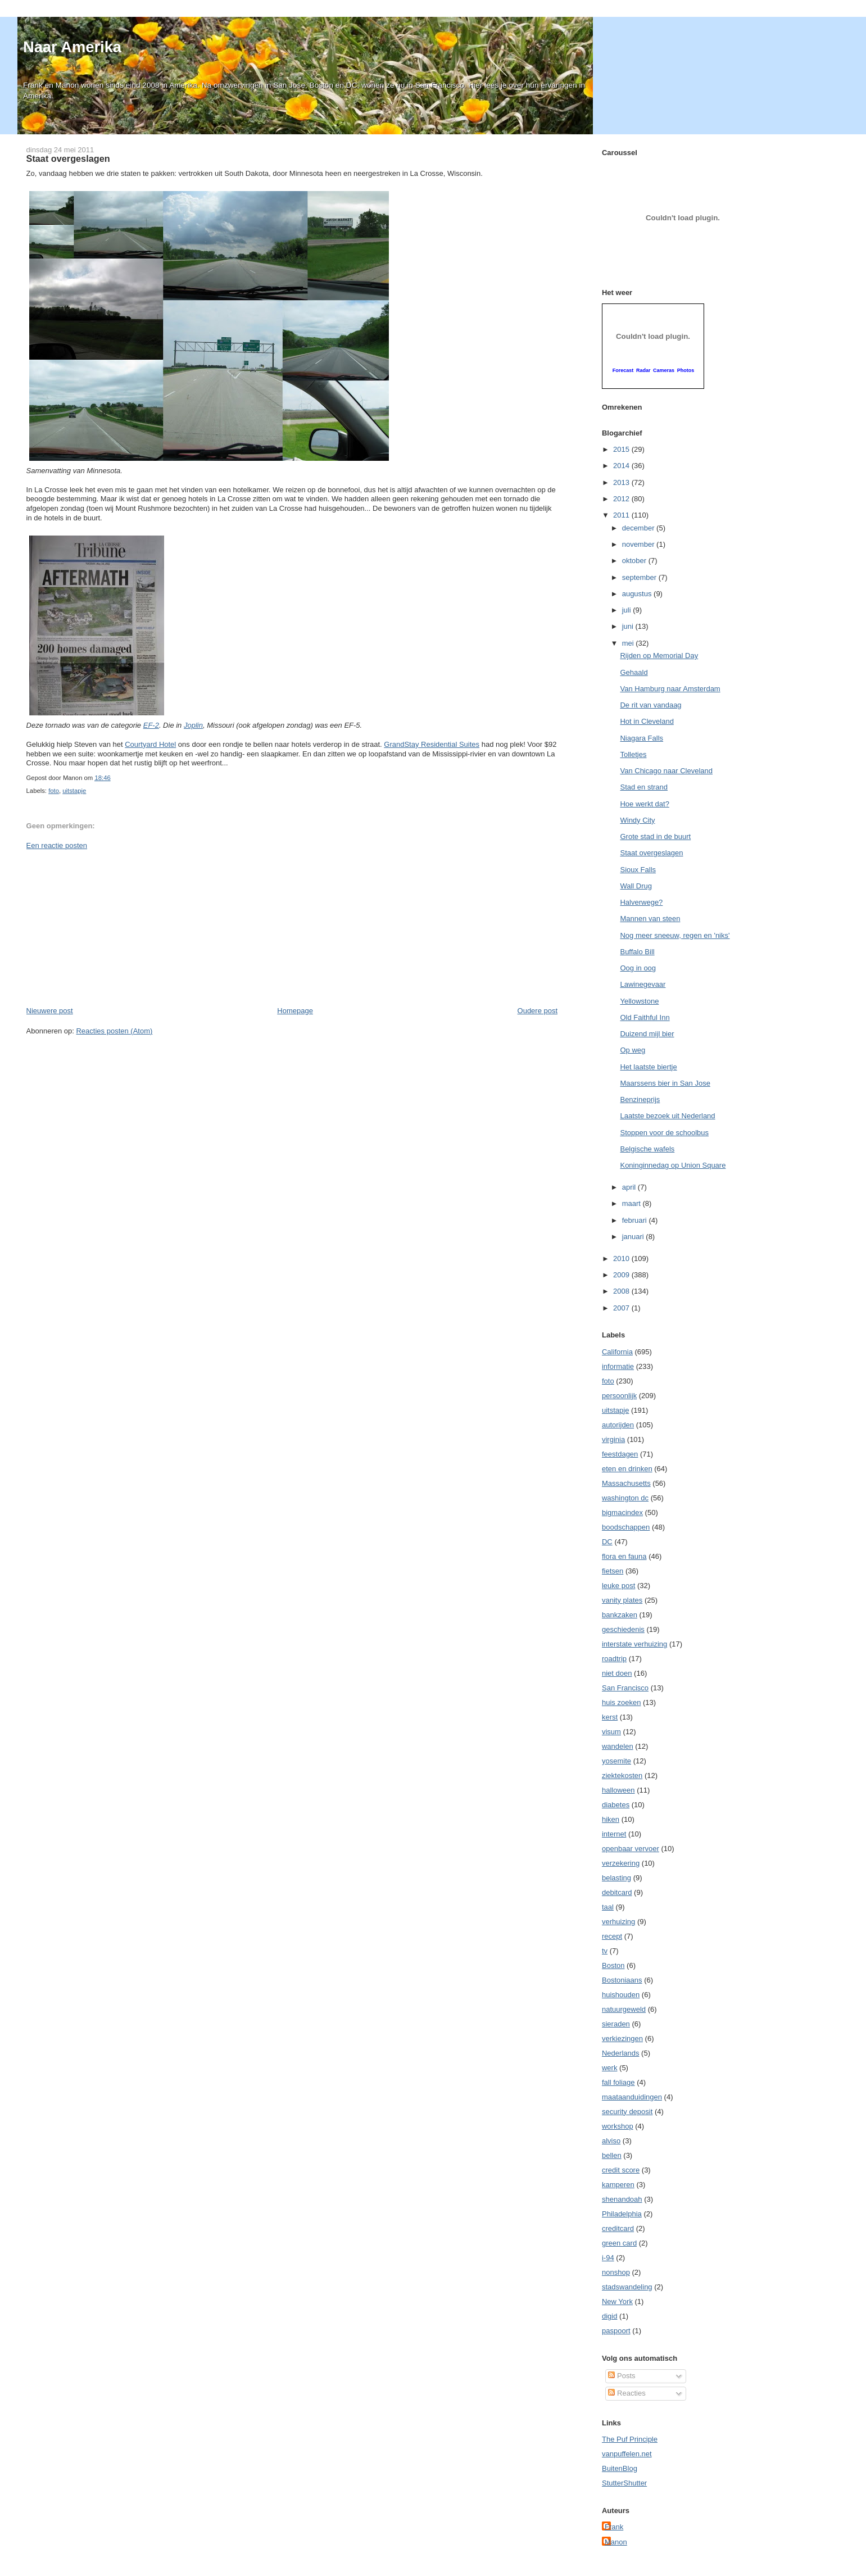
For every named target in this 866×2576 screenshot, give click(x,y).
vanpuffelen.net (627, 2454)
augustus (638, 593)
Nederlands (621, 2053)
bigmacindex (622, 1512)
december (639, 528)
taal (608, 1907)
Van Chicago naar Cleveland (666, 771)
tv (604, 1951)
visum (611, 1731)
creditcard (618, 2228)
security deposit (627, 2111)
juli (627, 610)
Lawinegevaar (642, 984)
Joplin (193, 725)
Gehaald (633, 672)
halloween (618, 1790)
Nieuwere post (49, 1010)
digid (609, 2316)
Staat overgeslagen (68, 158)
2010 (622, 1258)
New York (617, 2301)
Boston (613, 1965)
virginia (613, 1439)
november (639, 544)
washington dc (625, 1498)
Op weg (632, 1050)
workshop (617, 2126)
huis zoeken (621, 1702)
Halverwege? (641, 902)
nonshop (616, 2272)
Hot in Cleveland (646, 721)
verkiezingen (622, 2038)
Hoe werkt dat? (644, 804)
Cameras (663, 370)
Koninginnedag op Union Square (673, 1165)
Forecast (623, 370)
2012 (622, 499)
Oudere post (538, 1010)
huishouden (621, 1994)
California (617, 1352)
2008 (622, 1291)
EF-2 (151, 725)
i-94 (608, 2257)
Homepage (295, 1010)
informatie (618, 1366)
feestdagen (620, 1454)
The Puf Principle (630, 2439)
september (640, 577)
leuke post (618, 1585)
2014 (622, 465)
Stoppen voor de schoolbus (664, 1132)
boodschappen (626, 1527)
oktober (635, 560)
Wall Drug (636, 886)
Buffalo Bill (637, 951)
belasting (616, 1878)
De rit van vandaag (650, 705)
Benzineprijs (640, 1099)
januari (634, 1236)
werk (609, 2067)
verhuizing (618, 1921)
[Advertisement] (110, 927)
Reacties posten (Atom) (114, 1031)
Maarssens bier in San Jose (665, 1083)
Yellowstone (639, 1001)
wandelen (617, 1746)
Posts (621, 2375)
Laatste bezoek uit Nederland (667, 1116)
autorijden (618, 1425)
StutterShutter (624, 2483)
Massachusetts (626, 1483)
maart (632, 1203)
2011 (622, 515)
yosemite (616, 1761)
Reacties (626, 2393)
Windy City (637, 820)
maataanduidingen (632, 2097)
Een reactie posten (56, 845)
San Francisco (625, 1688)
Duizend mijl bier (647, 1034)
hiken (610, 1819)
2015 (622, 449)
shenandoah (622, 2199)
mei (629, 643)
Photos (686, 370)
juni (629, 626)
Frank (614, 2527)
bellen (612, 2155)
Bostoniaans (622, 1980)
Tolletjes (633, 754)
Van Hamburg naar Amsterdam (670, 688)
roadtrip (614, 1658)
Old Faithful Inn (644, 1017)
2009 (622, 1275)
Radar (643, 370)
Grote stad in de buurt (655, 836)
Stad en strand (644, 787)
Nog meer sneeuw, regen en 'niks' (674, 935)
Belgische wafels (647, 1149)
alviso (611, 2141)
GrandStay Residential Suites (431, 744)
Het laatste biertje (648, 1067)
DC (607, 1542)
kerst (610, 1717)
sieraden (616, 2024)
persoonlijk (619, 1395)
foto (53, 790)
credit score (621, 2170)
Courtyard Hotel (150, 744)
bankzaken (619, 1615)
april (630, 1187)
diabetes (615, 1805)
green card (619, 2243)
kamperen (618, 2184)
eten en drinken (627, 1468)
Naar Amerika (72, 47)
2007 (622, 1308)
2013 (622, 482)
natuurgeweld (624, 2009)
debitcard (617, 1892)
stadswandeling (627, 2287)
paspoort (616, 2330)
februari (635, 1220)
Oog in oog (638, 968)
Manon (616, 2542)
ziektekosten (622, 1775)
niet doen (617, 1673)
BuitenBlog (619, 2468)
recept (612, 1936)
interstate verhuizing (634, 1644)
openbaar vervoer (630, 1848)
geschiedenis (623, 1629)
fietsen (612, 1571)
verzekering (621, 1863)
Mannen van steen (650, 918)
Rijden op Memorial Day (659, 655)
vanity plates (622, 1600)
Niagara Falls (641, 738)
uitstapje (74, 790)
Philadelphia (622, 2214)
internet (614, 1834)
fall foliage (618, 2082)
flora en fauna (624, 1556)
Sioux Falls (638, 869)
